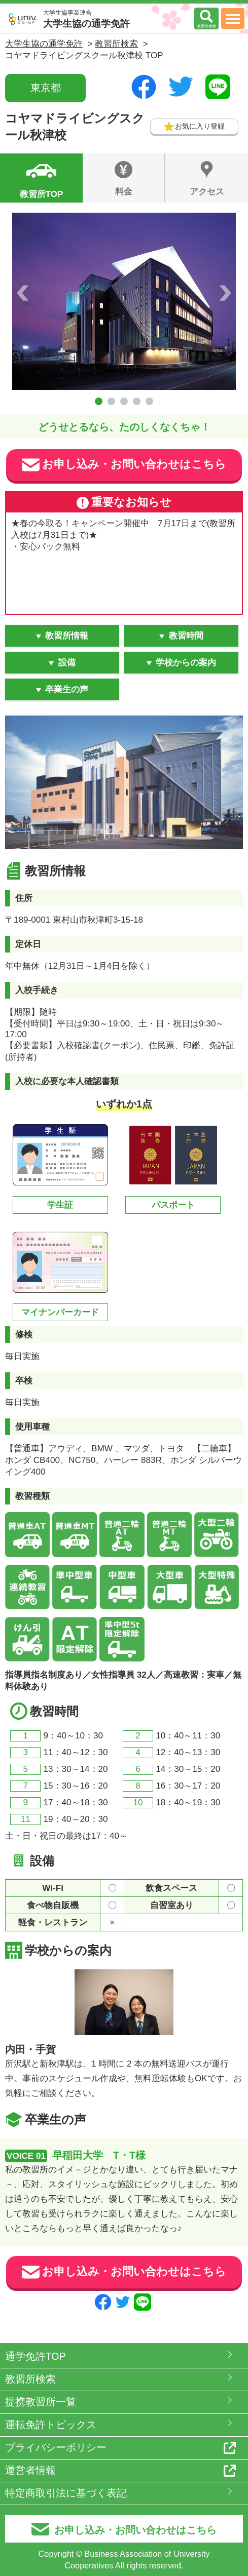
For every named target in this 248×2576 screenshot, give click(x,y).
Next (225, 292)
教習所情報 (66, 636)
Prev (23, 292)
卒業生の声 (66, 689)
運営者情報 (30, 2470)
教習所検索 (30, 2379)
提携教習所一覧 (40, 2401)
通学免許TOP (35, 2356)
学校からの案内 (186, 662)
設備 (67, 662)
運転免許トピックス (50, 2424)
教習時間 (186, 636)
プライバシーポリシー (56, 2447)
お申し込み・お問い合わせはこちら (124, 464)
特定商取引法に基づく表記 (66, 2493)
